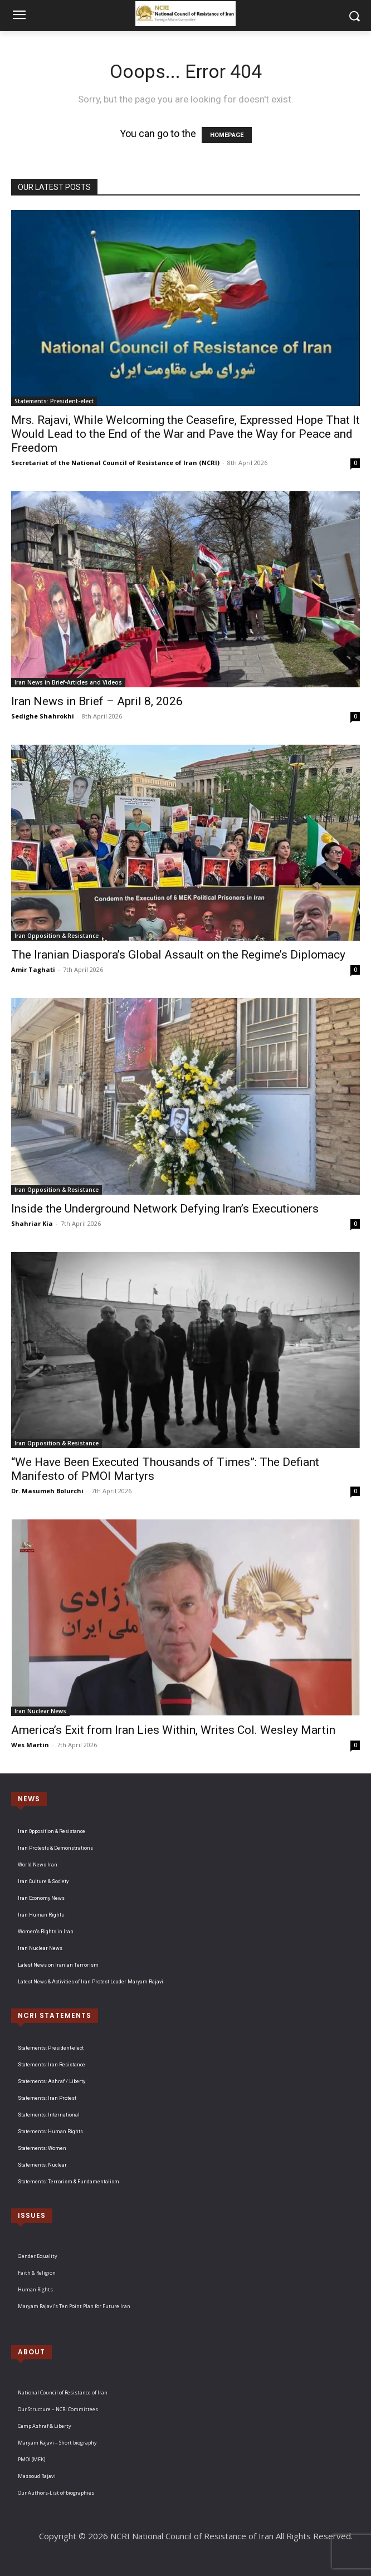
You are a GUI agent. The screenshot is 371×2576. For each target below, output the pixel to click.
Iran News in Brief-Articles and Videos (68, 682)
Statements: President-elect (54, 401)
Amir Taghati (33, 969)
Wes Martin (30, 1745)
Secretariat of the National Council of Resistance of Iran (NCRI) (115, 462)
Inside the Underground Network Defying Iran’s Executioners (165, 1208)
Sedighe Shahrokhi (42, 716)
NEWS (29, 1798)
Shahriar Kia (32, 1223)
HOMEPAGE (226, 135)
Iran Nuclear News (40, 1711)
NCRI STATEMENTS (54, 2015)
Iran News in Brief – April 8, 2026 (97, 701)
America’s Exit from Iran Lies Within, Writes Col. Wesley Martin (173, 1730)
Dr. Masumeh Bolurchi (47, 1491)
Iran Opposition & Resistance (56, 936)
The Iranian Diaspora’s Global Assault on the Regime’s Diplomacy (178, 954)
